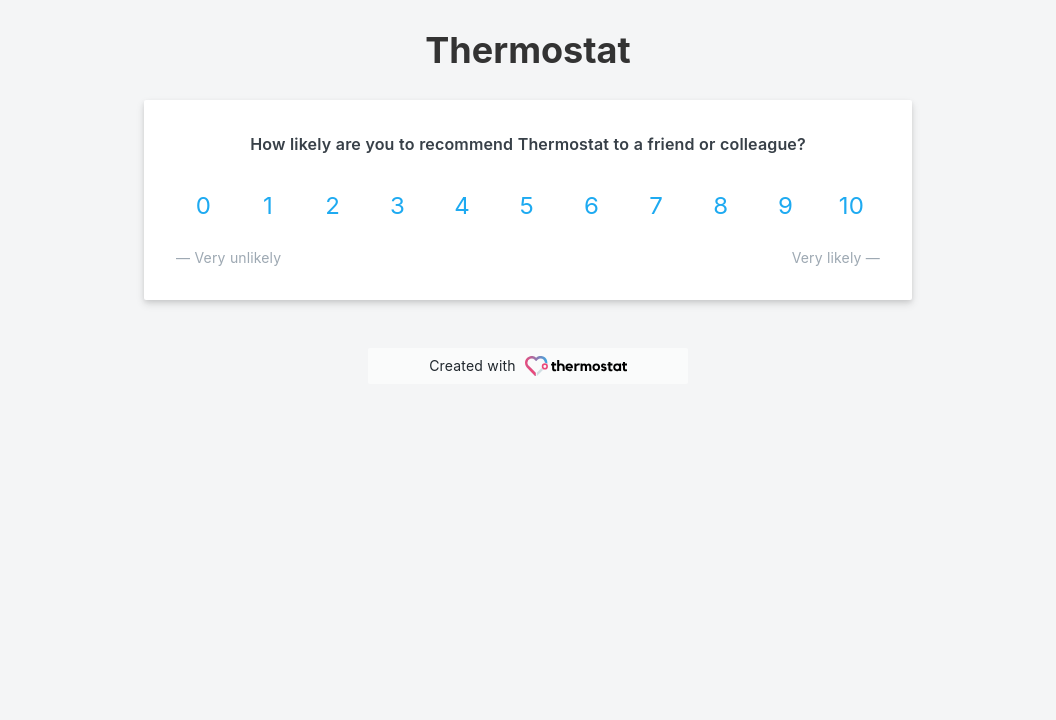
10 (851, 205)
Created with (528, 366)
